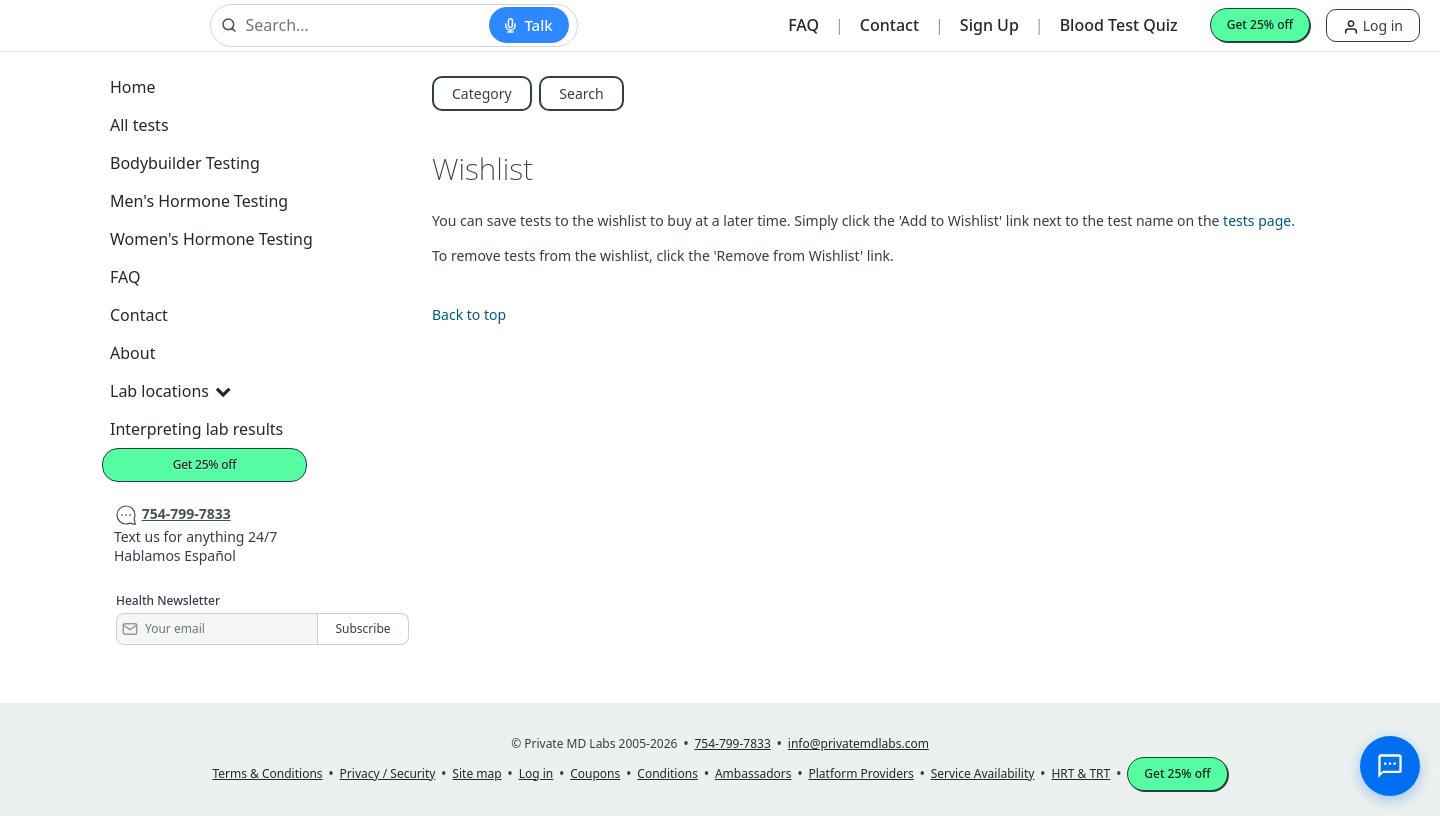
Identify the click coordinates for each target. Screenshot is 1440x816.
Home (133, 87)
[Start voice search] (528, 25)
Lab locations (170, 391)
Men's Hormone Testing (199, 201)
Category (482, 93)
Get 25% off (1260, 24)
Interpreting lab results (196, 429)
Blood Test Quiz (1119, 25)
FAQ (803, 25)
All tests (139, 125)
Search (581, 93)
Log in (1373, 25)
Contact (889, 25)
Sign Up (989, 25)
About (132, 353)
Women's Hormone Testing (211, 239)
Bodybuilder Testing (185, 163)
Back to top (469, 314)
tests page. (1259, 220)
